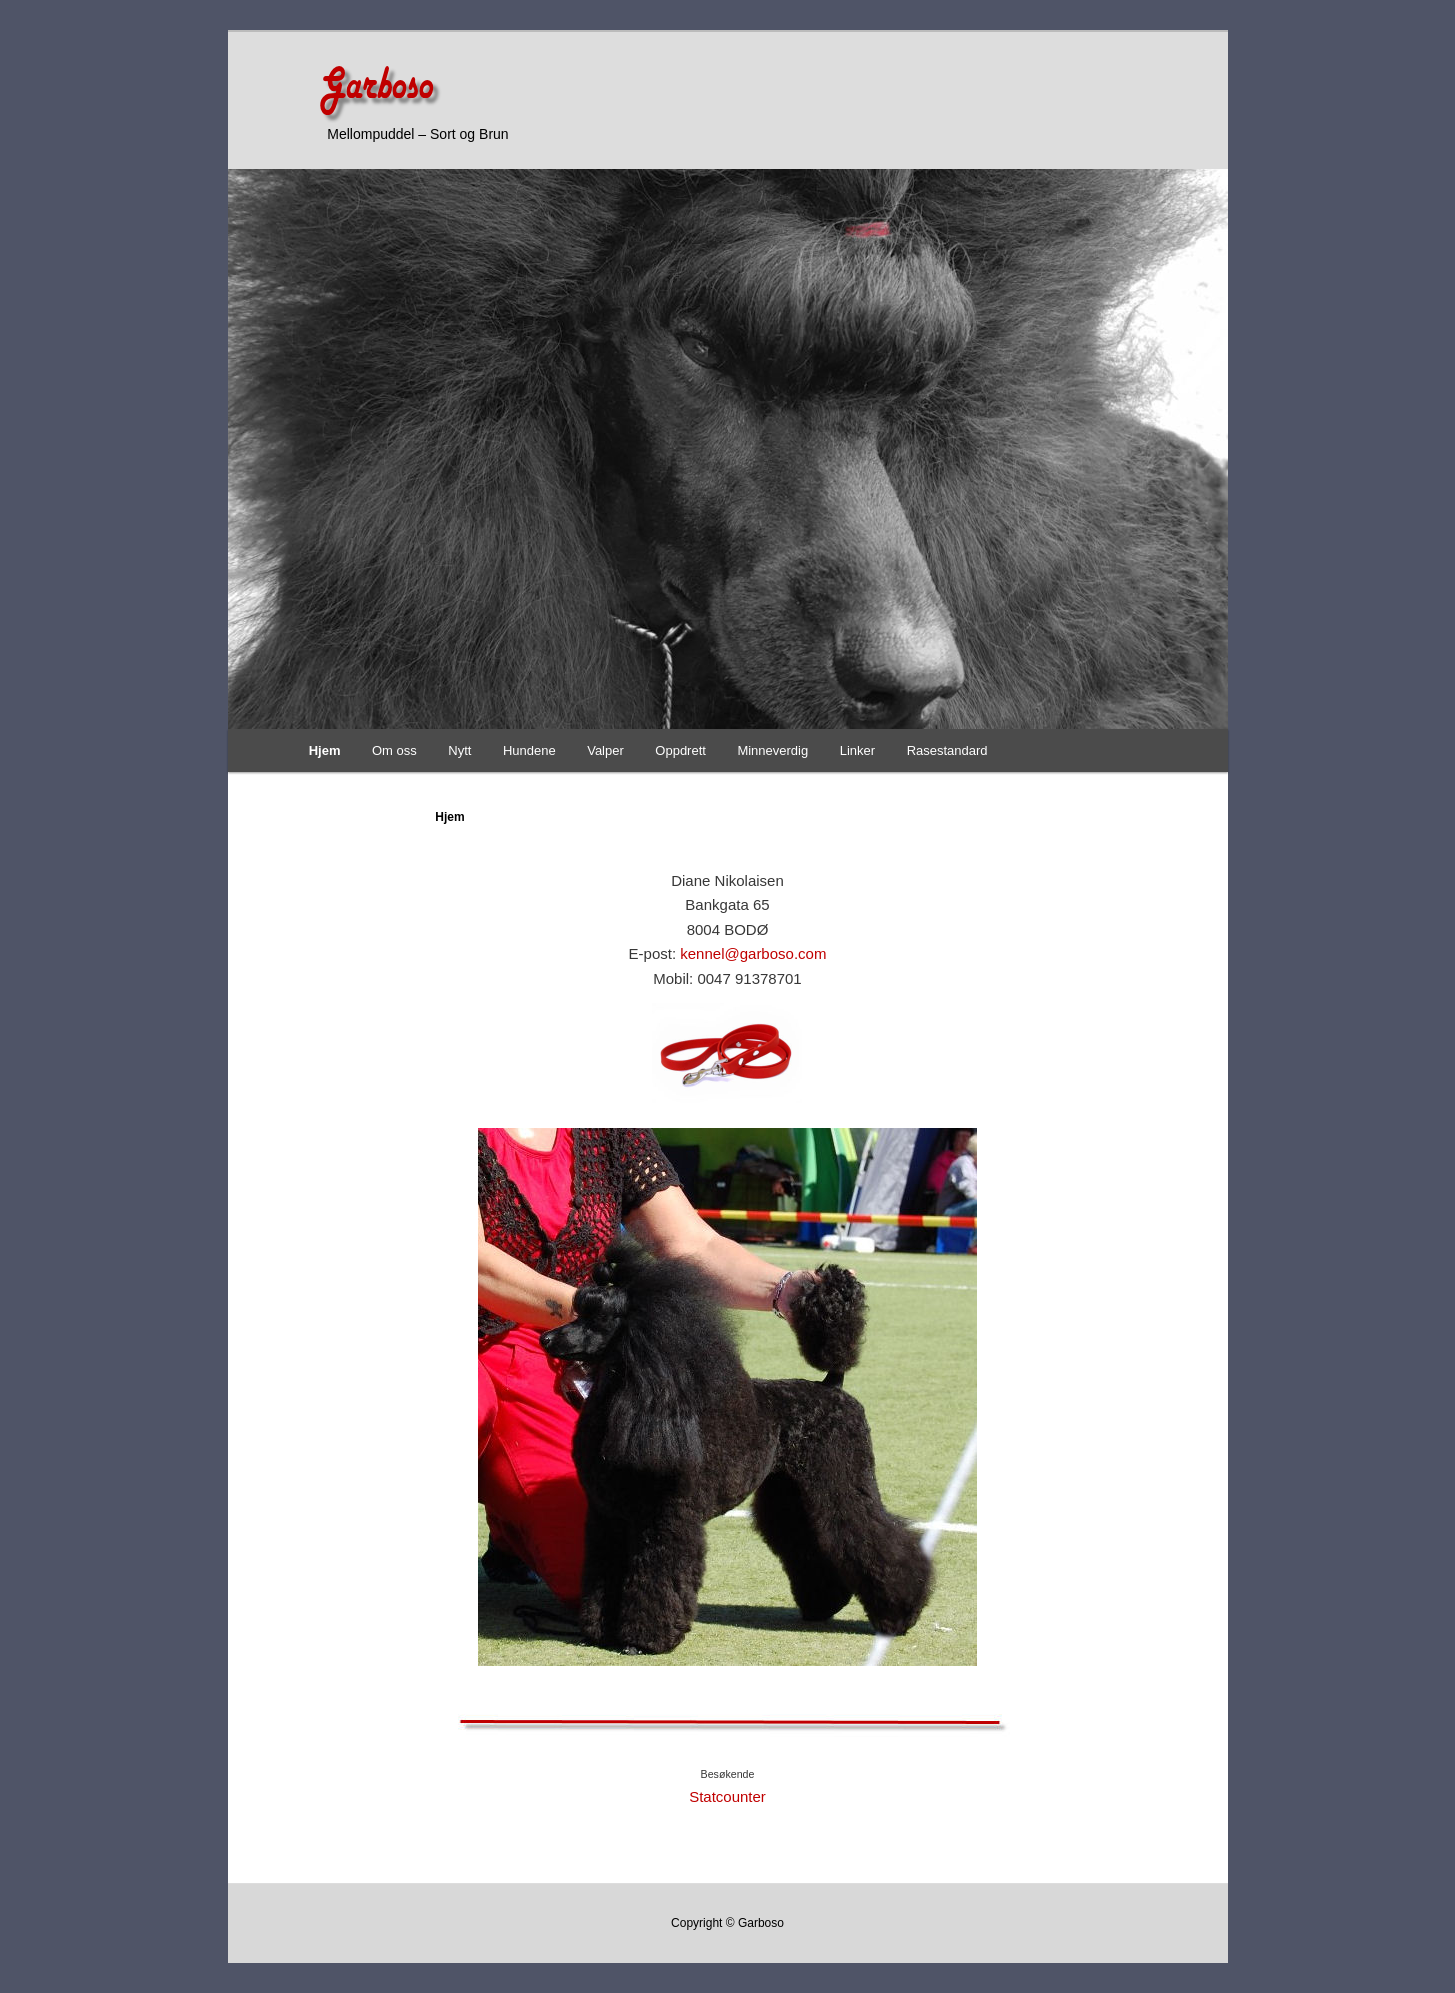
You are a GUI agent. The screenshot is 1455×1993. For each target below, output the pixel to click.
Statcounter (727, 1796)
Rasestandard (947, 750)
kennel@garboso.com (753, 953)
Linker (857, 750)
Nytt (459, 750)
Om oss (394, 750)
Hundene (529, 750)
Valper (605, 750)
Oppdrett (680, 750)
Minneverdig (772, 750)
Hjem (325, 750)
